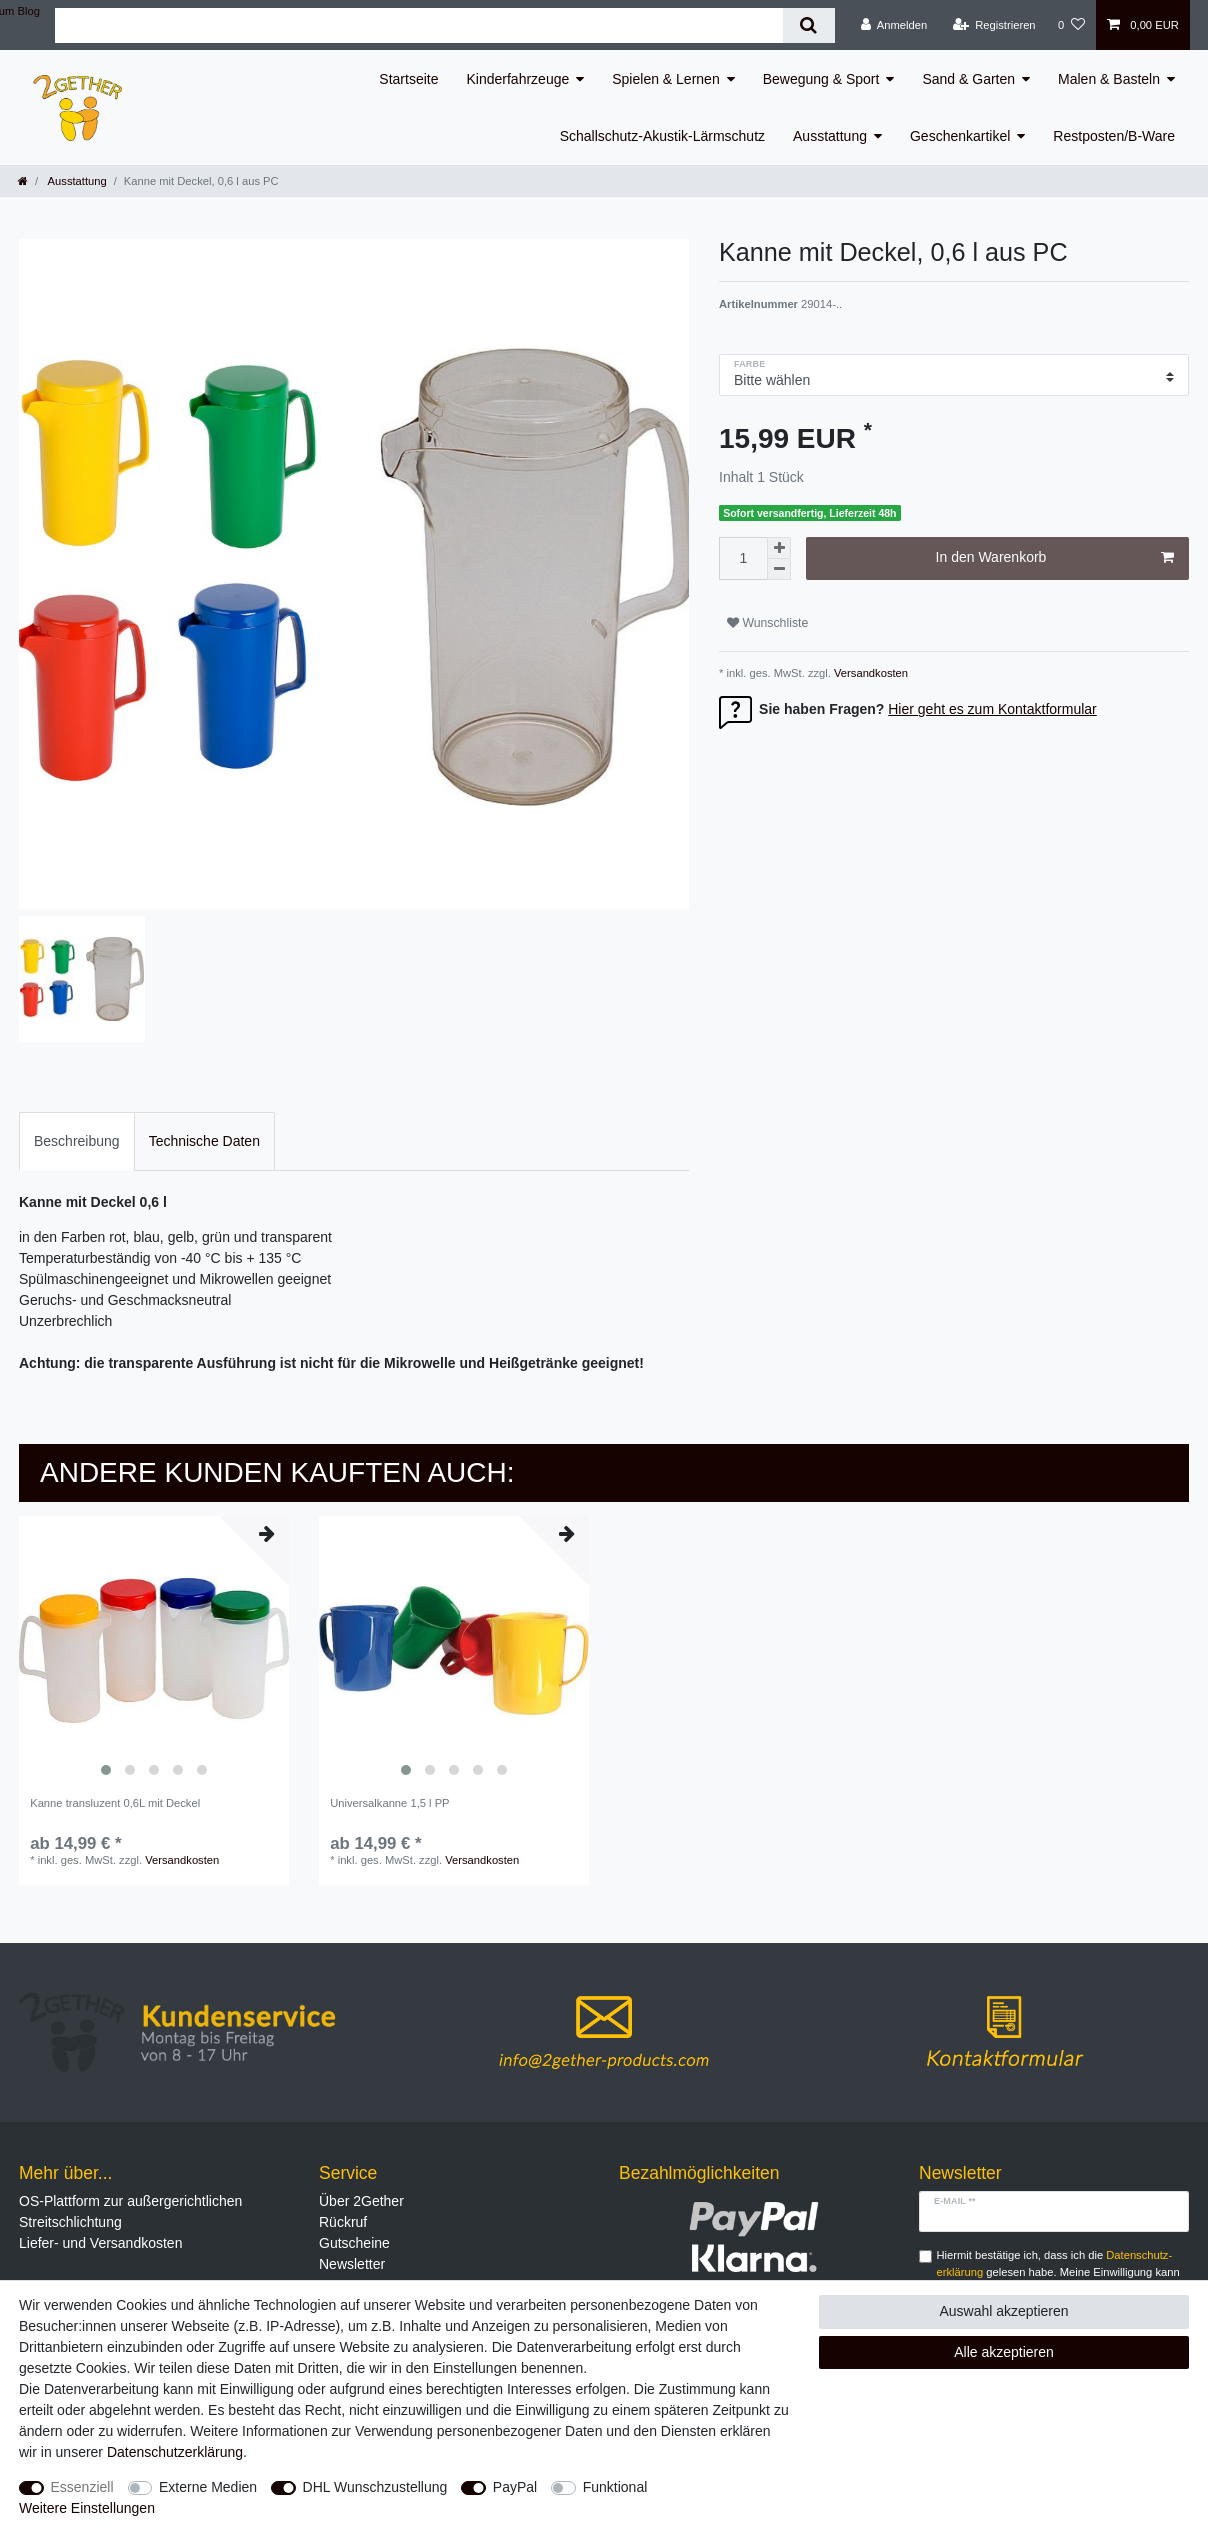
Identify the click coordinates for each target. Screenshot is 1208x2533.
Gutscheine (354, 2243)
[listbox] (154, 1651)
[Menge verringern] (779, 569)
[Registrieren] (993, 25)
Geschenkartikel (960, 136)
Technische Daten (204, 1141)
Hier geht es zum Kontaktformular (992, 709)
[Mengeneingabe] (743, 558)
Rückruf (343, 2222)
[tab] (77, 1141)
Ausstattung (830, 136)
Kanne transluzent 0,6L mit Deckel (115, 1803)
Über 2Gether (361, 2201)
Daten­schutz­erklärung (175, 2452)
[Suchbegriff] (419, 25)
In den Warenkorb (1055, 558)
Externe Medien (208, 2487)
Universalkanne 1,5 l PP (389, 1803)
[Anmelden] (894, 25)
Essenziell (82, 2487)
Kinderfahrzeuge (518, 79)
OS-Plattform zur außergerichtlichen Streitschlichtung (130, 2211)
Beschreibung (77, 1141)
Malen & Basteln (1109, 79)
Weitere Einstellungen (87, 2508)
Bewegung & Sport (821, 79)
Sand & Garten (968, 79)
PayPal (515, 2487)
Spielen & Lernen (665, 79)
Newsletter (352, 2264)
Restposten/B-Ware (1114, 136)
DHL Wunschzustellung (375, 2487)
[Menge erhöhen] (779, 548)
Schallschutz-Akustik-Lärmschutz (662, 136)
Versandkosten (869, 673)
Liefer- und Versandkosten (100, 2243)
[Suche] (808, 25)
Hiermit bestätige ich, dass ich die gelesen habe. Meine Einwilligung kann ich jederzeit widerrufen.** (1058, 2272)
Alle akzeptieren (1004, 2352)
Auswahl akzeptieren (1003, 2311)
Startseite (408, 79)
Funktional (615, 2487)
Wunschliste (767, 623)
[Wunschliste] (1071, 25)
